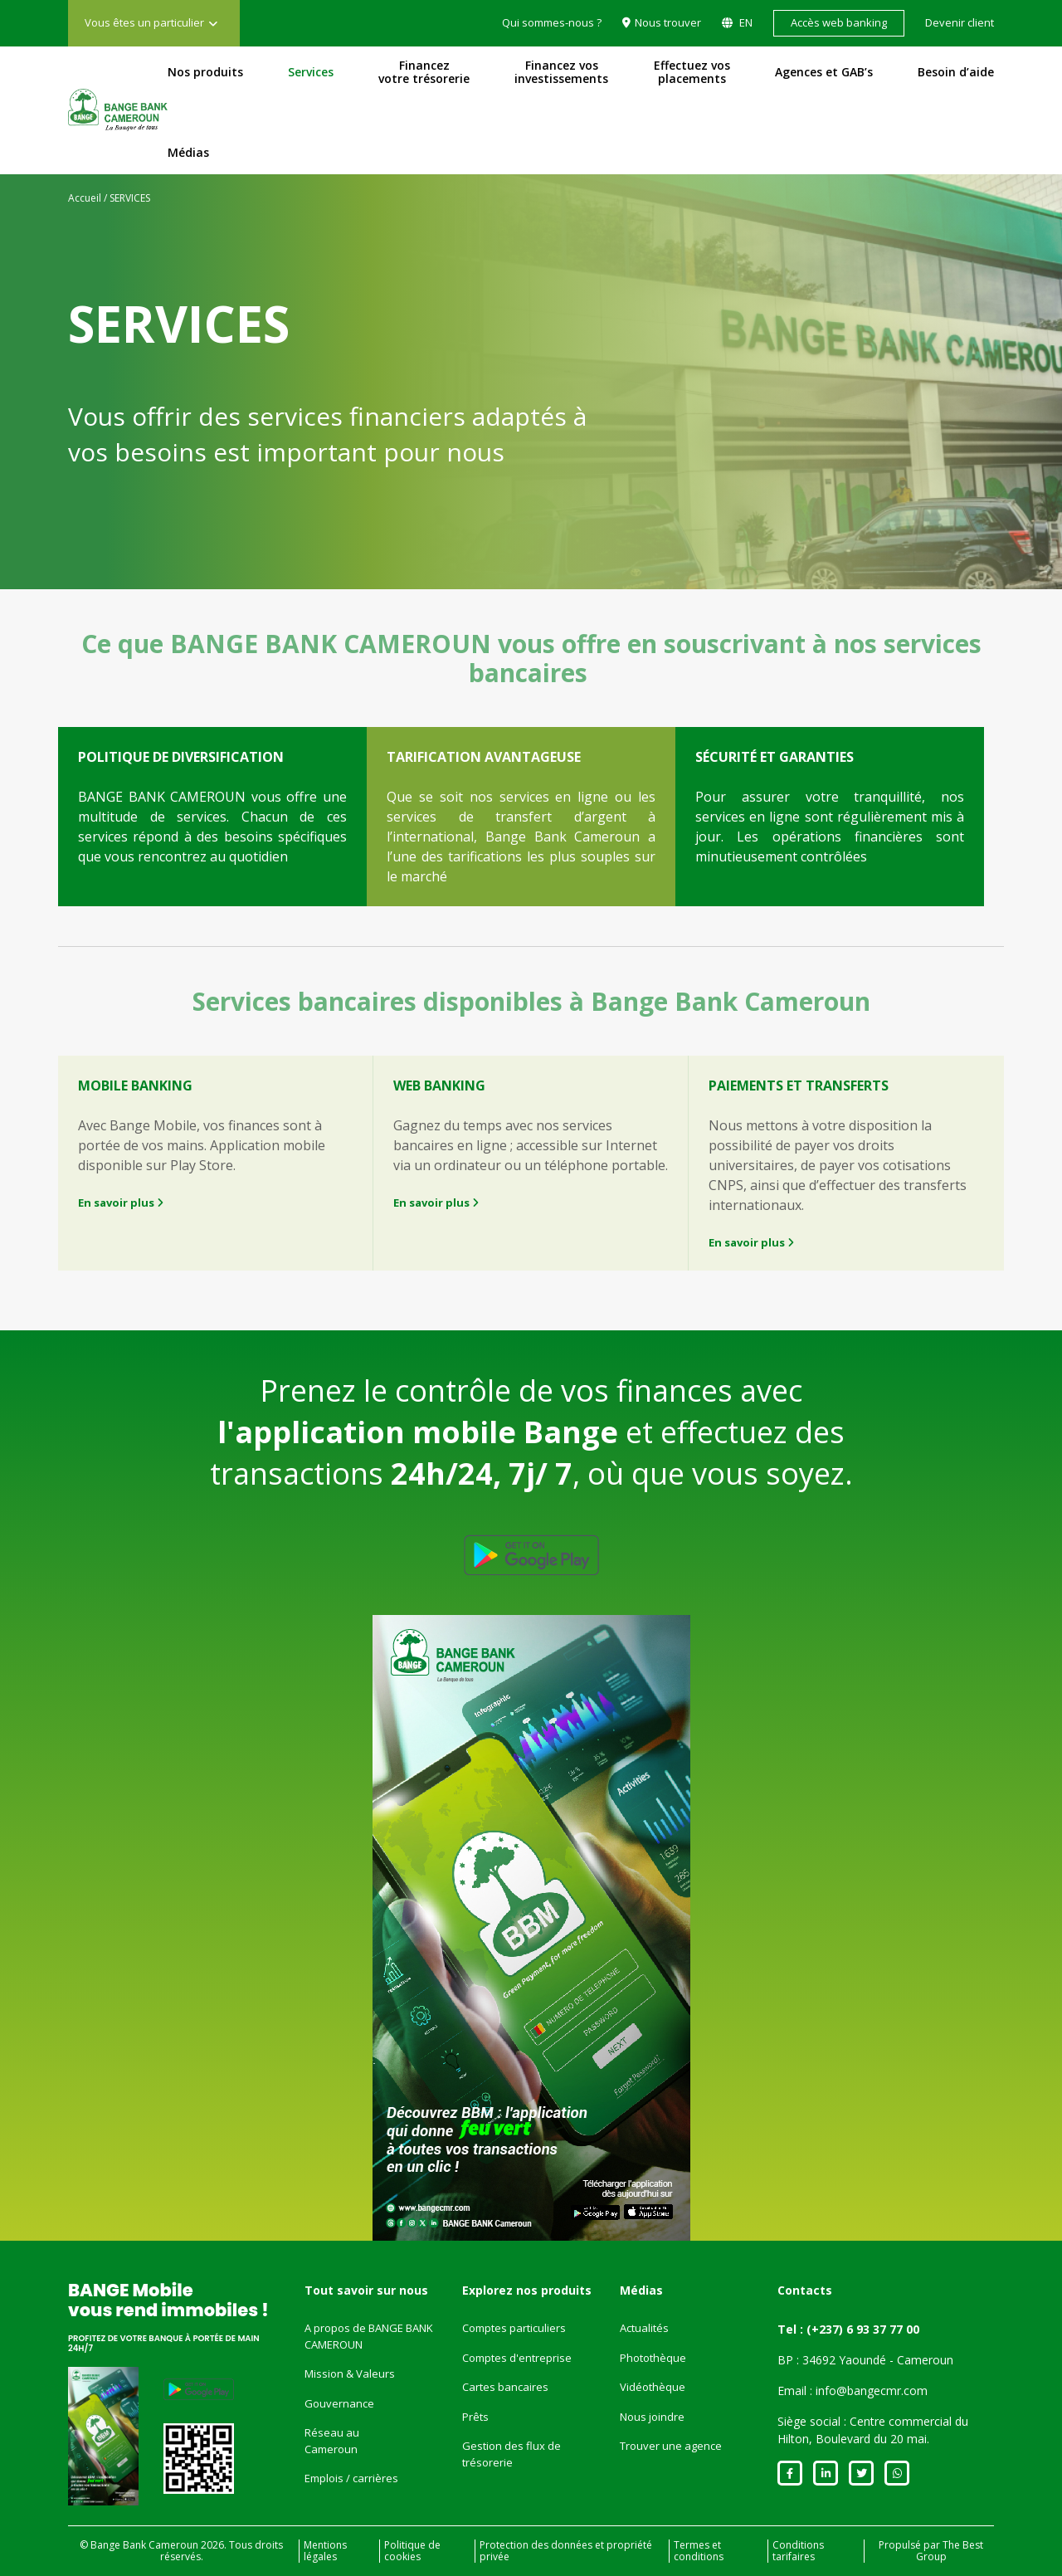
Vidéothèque (652, 2386)
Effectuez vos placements (692, 72)
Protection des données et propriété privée (566, 2551)
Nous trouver (668, 22)
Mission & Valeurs (349, 2373)
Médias (188, 152)
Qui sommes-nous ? (552, 22)
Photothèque (653, 2357)
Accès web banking (839, 22)
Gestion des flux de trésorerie (511, 2454)
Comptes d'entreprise (517, 2357)
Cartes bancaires (505, 2386)
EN (745, 22)
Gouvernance (339, 2403)
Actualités (644, 2327)
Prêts (475, 2416)
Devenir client (959, 22)
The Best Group (950, 2551)
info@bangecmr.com (872, 2390)
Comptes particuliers (514, 2327)
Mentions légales (325, 2551)
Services (311, 72)
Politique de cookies (412, 2551)
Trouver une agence (671, 2445)
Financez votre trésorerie (424, 72)
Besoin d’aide (956, 72)
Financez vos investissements (561, 72)
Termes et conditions (698, 2551)
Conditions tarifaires (798, 2551)
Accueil (84, 198)
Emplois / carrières (351, 2478)
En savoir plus (120, 1202)
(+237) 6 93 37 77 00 (862, 2329)
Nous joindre (652, 2416)
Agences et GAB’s (824, 72)
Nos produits (205, 72)
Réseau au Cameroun (331, 2440)
